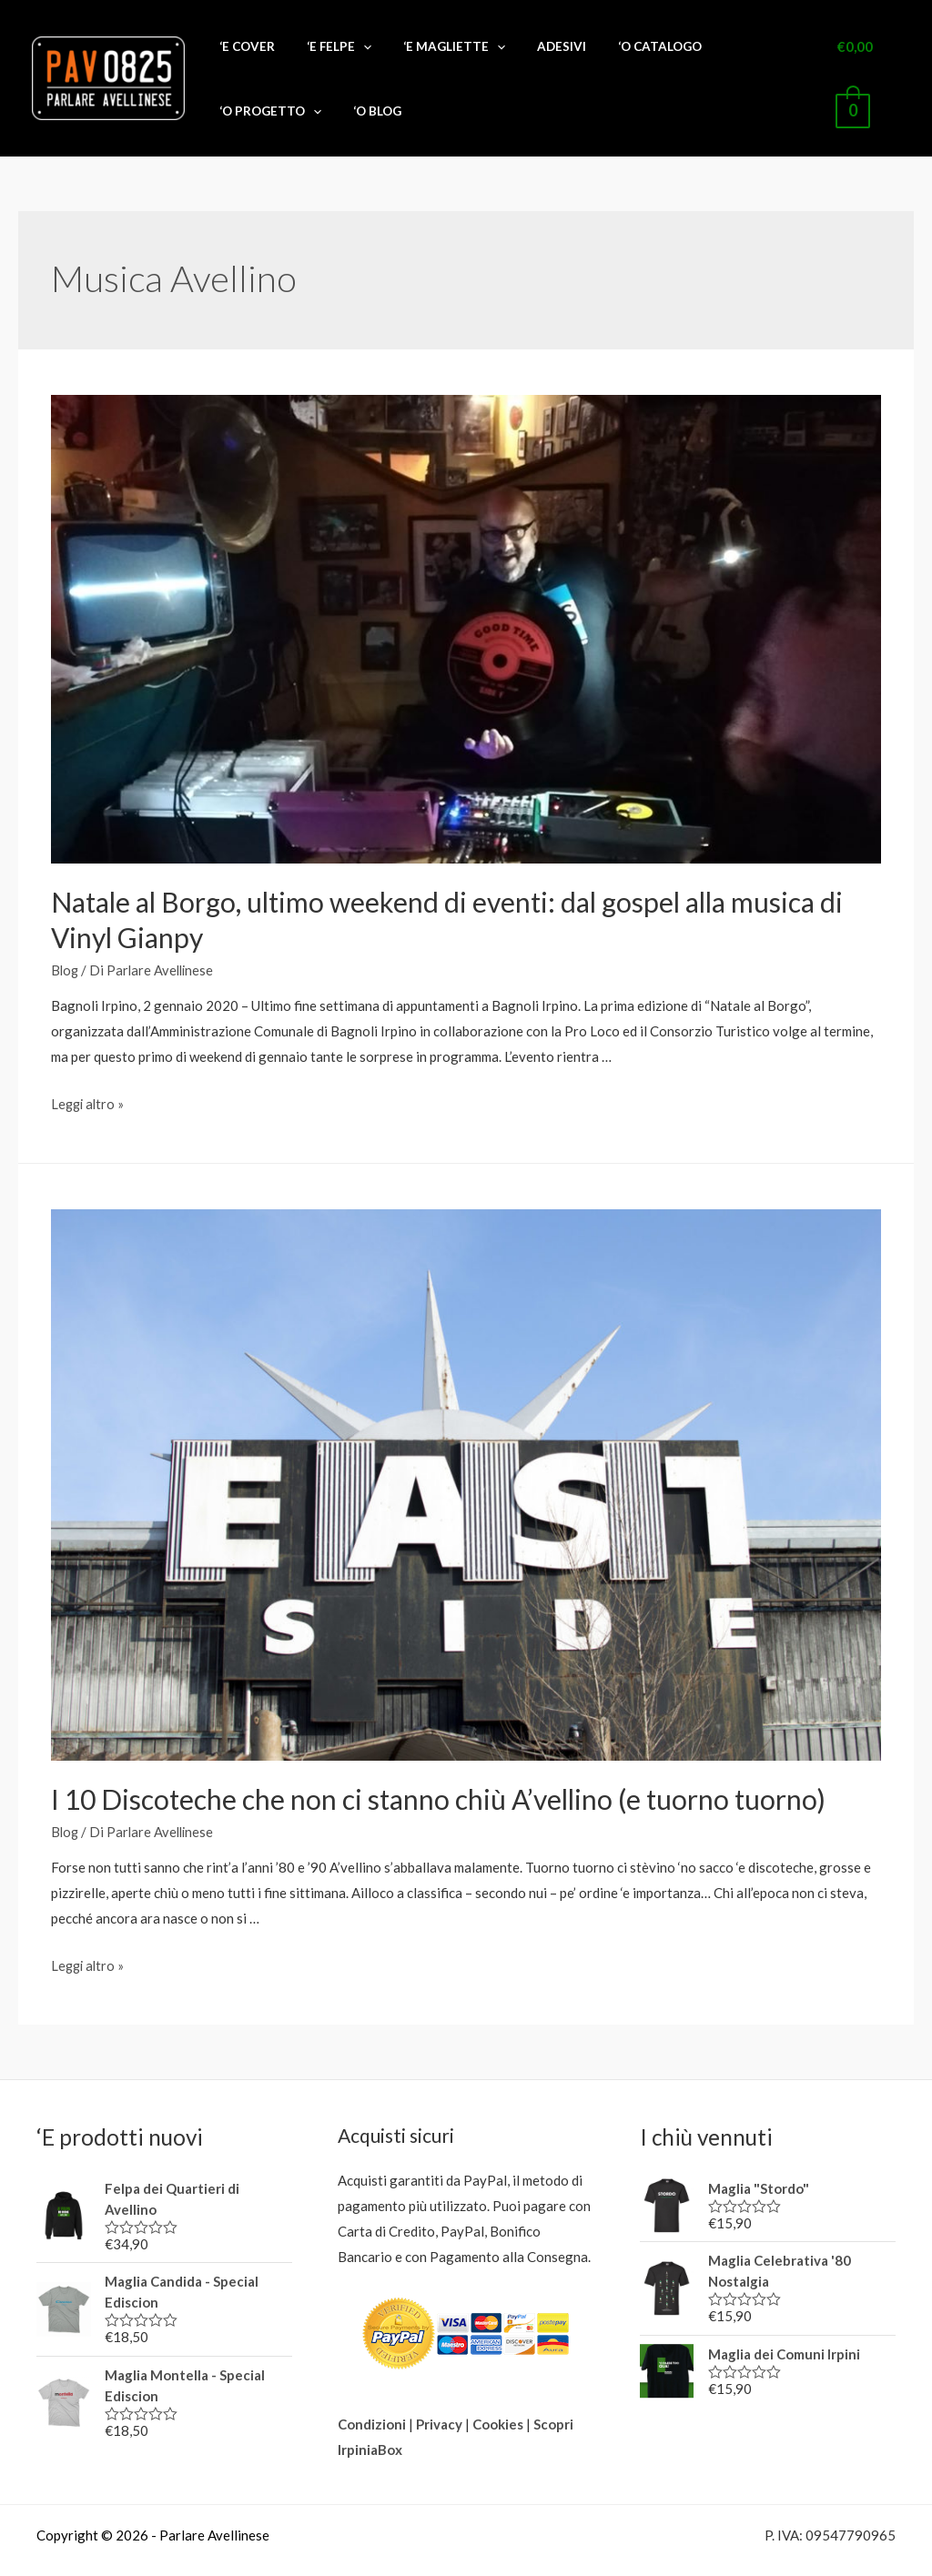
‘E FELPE (343, 56)
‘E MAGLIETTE (437, 56)
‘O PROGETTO (702, 56)
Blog (65, 924)
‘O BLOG (787, 56)
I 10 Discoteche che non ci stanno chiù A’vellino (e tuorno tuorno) (438, 1753)
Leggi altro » (89, 1058)
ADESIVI (522, 56)
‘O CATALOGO (599, 56)
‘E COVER (274, 56)
